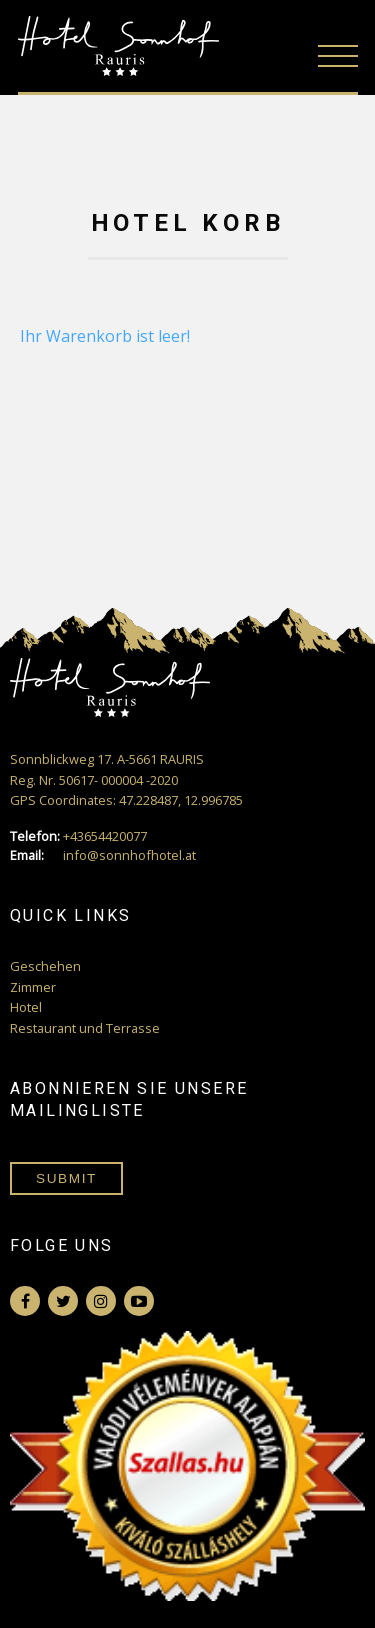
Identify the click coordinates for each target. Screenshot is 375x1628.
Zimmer (33, 987)
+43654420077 (78, 836)
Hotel (26, 1007)
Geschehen (45, 966)
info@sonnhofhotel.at (103, 855)
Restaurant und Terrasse (85, 1028)
